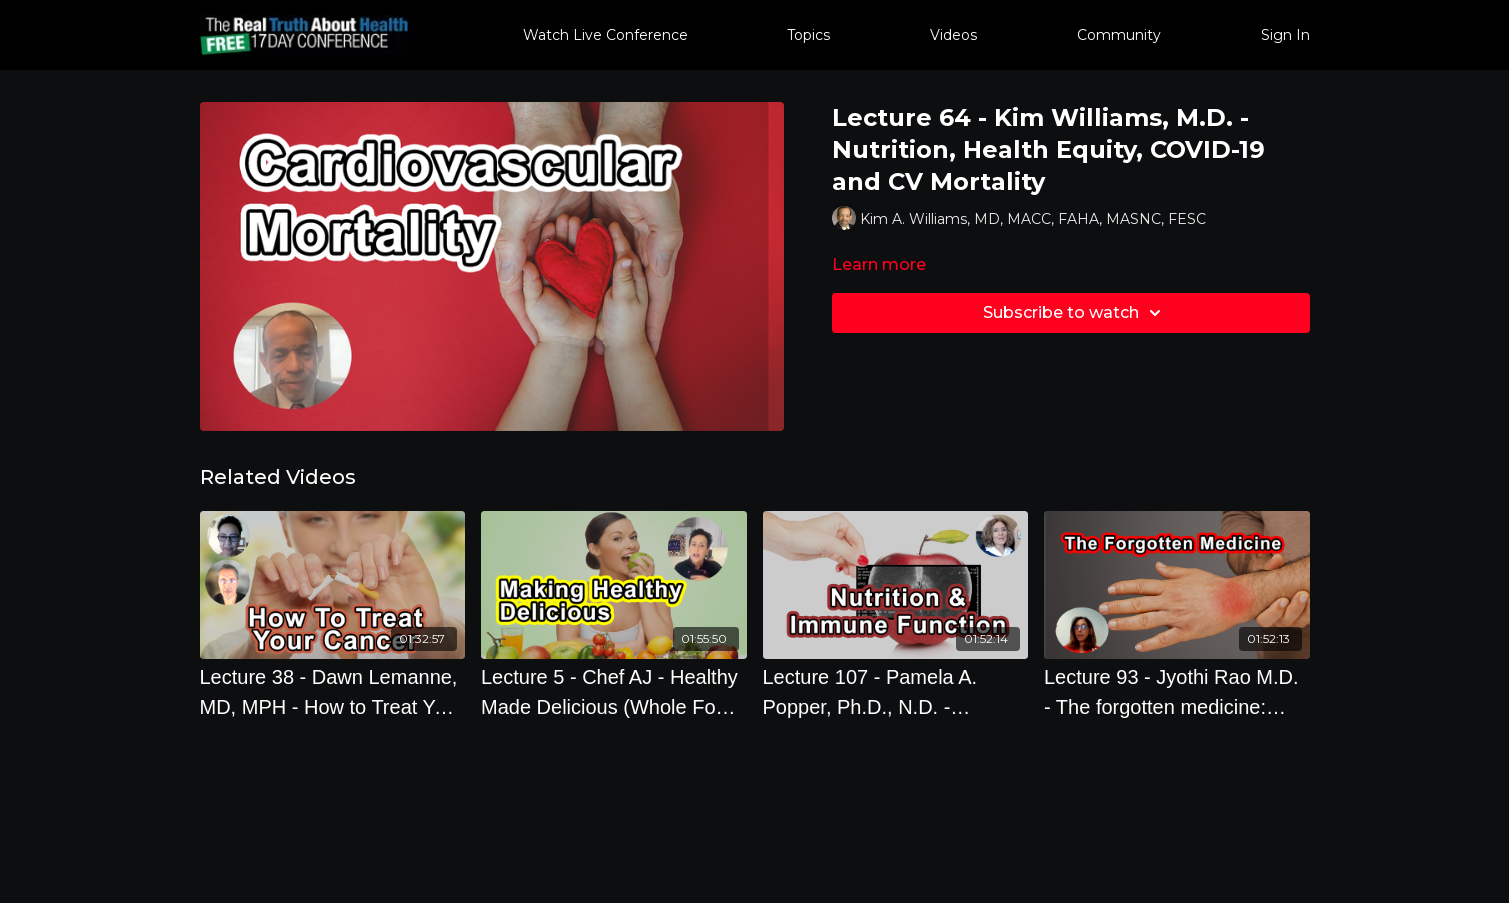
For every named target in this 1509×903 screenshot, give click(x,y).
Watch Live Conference (605, 35)
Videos (953, 35)
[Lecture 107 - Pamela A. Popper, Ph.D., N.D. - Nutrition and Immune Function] (896, 692)
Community (1119, 35)
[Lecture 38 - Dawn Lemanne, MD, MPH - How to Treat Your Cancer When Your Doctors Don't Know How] (333, 692)
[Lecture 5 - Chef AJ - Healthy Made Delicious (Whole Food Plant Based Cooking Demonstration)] (614, 692)
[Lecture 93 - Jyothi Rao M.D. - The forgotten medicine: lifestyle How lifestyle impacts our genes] (1177, 692)
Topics (808, 35)
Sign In (1285, 35)
